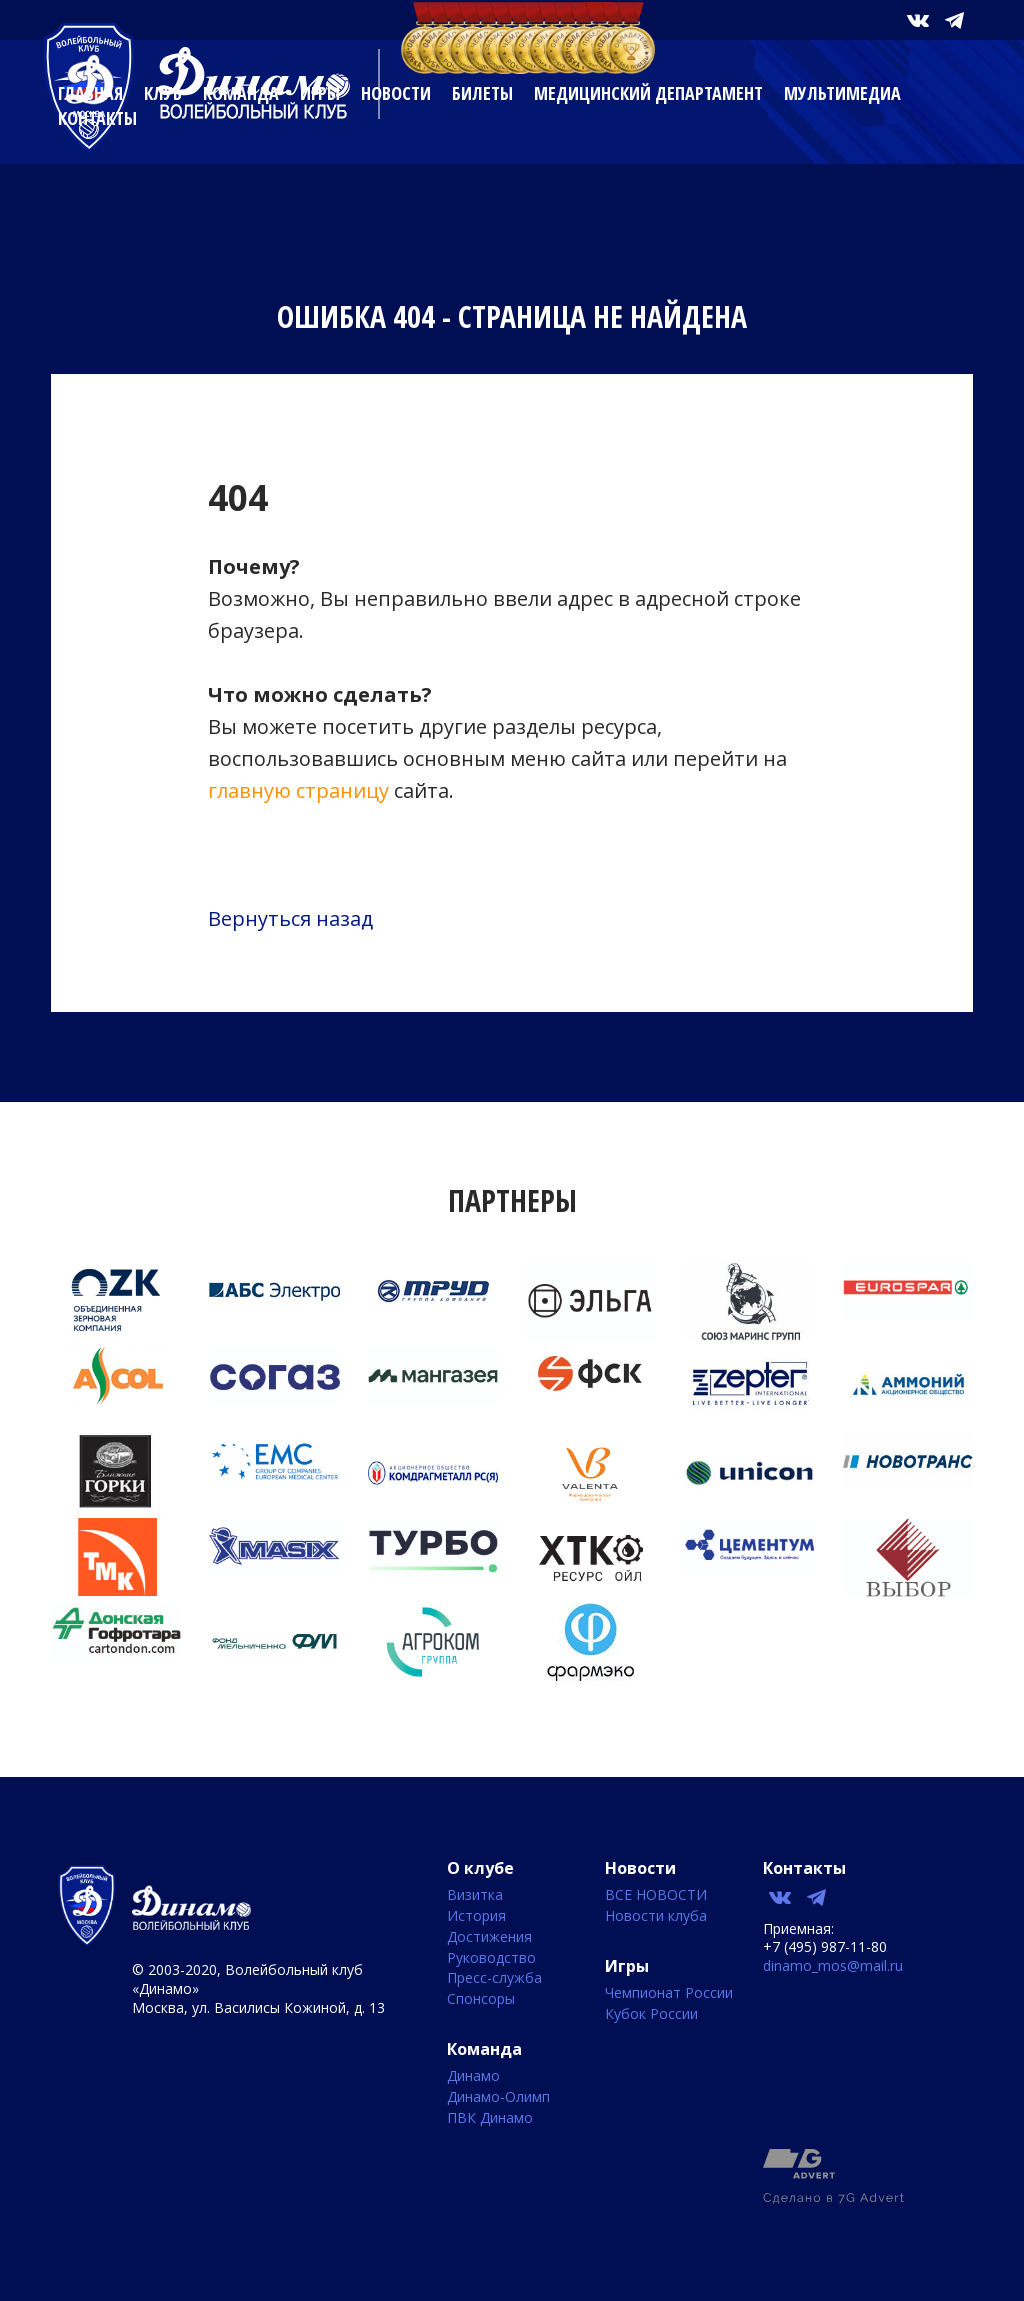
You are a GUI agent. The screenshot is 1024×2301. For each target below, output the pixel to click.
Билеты (482, 93)
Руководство (491, 1958)
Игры (320, 93)
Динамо (473, 2076)
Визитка (475, 1895)
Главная (90, 93)
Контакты (97, 118)
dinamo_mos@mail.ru (833, 1965)
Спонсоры (481, 1999)
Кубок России (651, 2014)
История (476, 1916)
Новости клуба (656, 1916)
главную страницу (298, 790)
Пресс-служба (494, 1978)
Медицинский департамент (648, 93)
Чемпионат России (669, 1993)
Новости (396, 93)
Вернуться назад (290, 918)
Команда (241, 93)
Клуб (163, 93)
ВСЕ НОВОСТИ (656, 1895)
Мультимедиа (842, 93)
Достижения (489, 1937)
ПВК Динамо (490, 2118)
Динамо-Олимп (498, 2097)
